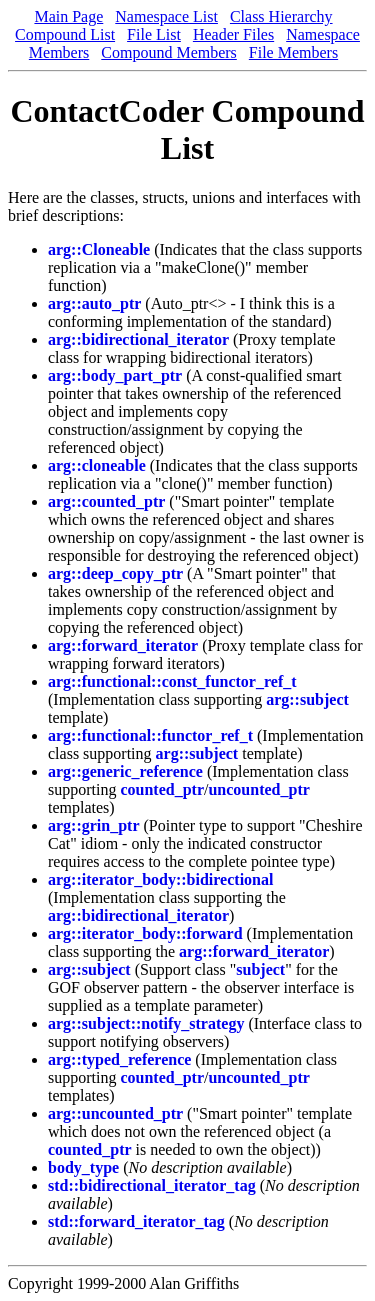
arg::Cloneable (99, 249)
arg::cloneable (97, 465)
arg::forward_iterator (123, 645)
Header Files (233, 34)
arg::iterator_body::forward (145, 933)
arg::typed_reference (119, 1059)
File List (154, 34)
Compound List (65, 34)
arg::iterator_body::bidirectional (160, 879)
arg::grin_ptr (94, 825)
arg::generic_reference (125, 771)
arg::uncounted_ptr (115, 1113)
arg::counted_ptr (106, 501)
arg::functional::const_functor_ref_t (172, 681)
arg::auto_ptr (94, 303)
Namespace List (166, 16)
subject (260, 969)
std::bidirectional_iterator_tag (152, 1185)
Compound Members (169, 52)
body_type (83, 1167)
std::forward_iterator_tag (136, 1221)
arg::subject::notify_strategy (146, 1023)
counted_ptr (162, 789)
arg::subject (307, 699)
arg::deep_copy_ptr (115, 573)
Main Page (68, 16)
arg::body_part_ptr (115, 375)
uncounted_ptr (258, 789)
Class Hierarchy (281, 16)
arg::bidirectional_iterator (138, 339)
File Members (293, 52)
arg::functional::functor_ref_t (150, 735)
